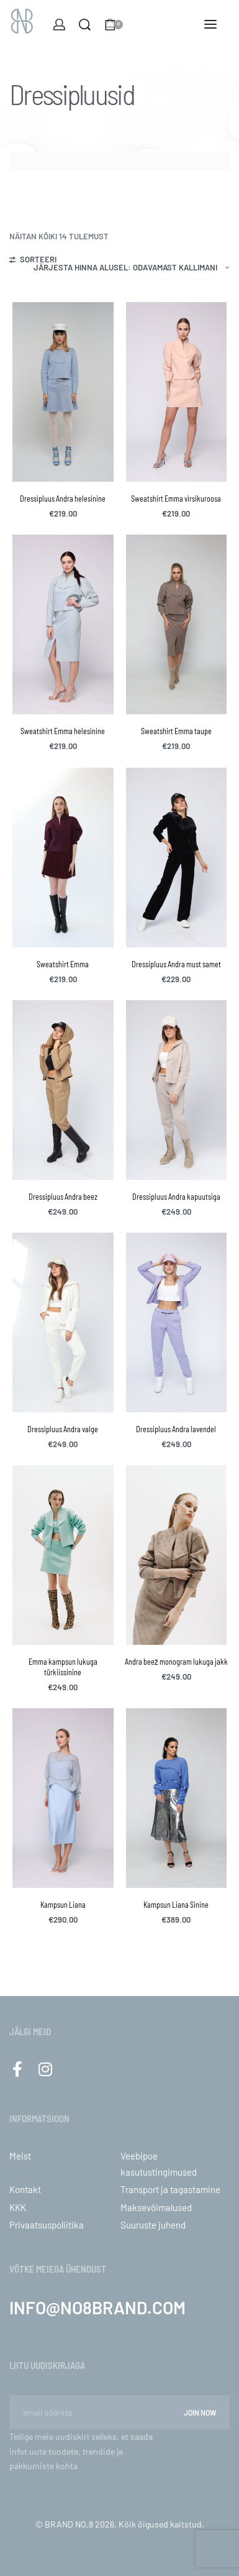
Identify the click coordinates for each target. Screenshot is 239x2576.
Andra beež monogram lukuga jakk (176, 1661)
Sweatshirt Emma (63, 964)
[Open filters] (32, 261)
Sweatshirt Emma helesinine (62, 731)
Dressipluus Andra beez (63, 1196)
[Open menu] (210, 24)
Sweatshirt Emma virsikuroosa (176, 498)
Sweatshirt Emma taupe (176, 731)
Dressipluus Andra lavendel (176, 1429)
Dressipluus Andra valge (62, 1429)
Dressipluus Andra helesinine (63, 498)
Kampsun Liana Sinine (176, 1904)
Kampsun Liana (63, 1904)
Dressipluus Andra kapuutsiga (176, 1196)
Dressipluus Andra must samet (176, 964)
